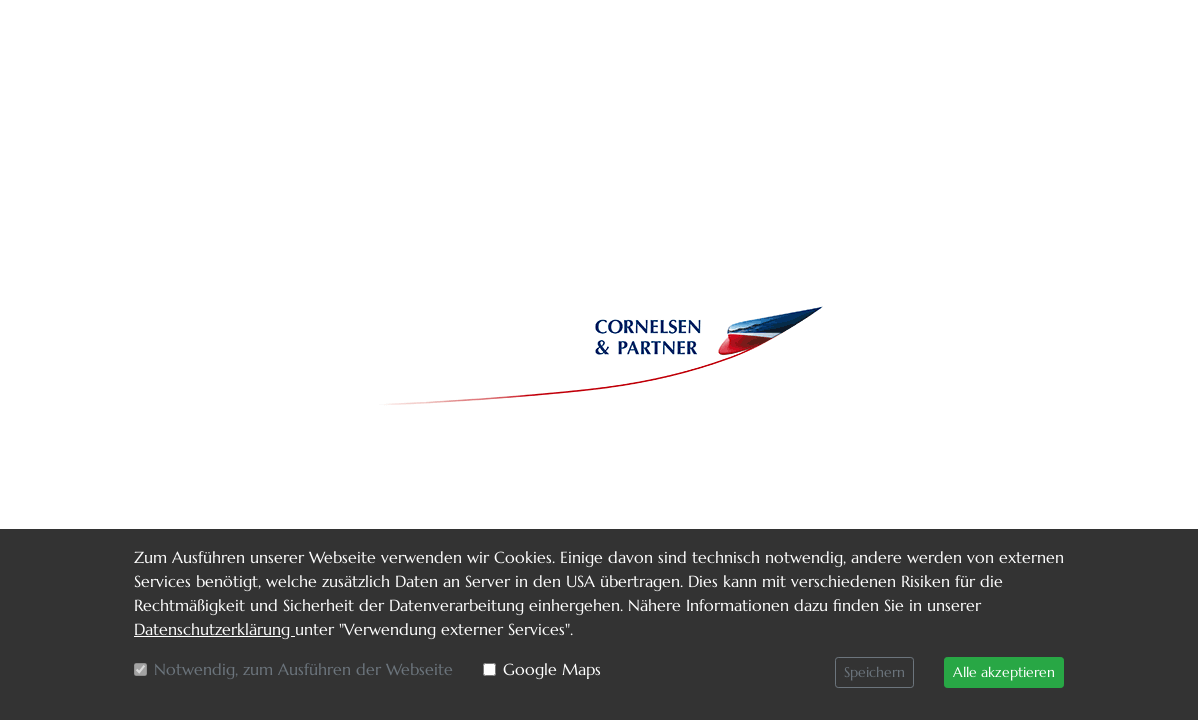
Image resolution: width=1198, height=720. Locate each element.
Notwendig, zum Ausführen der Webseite (303, 669)
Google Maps (552, 669)
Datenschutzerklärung (214, 629)
